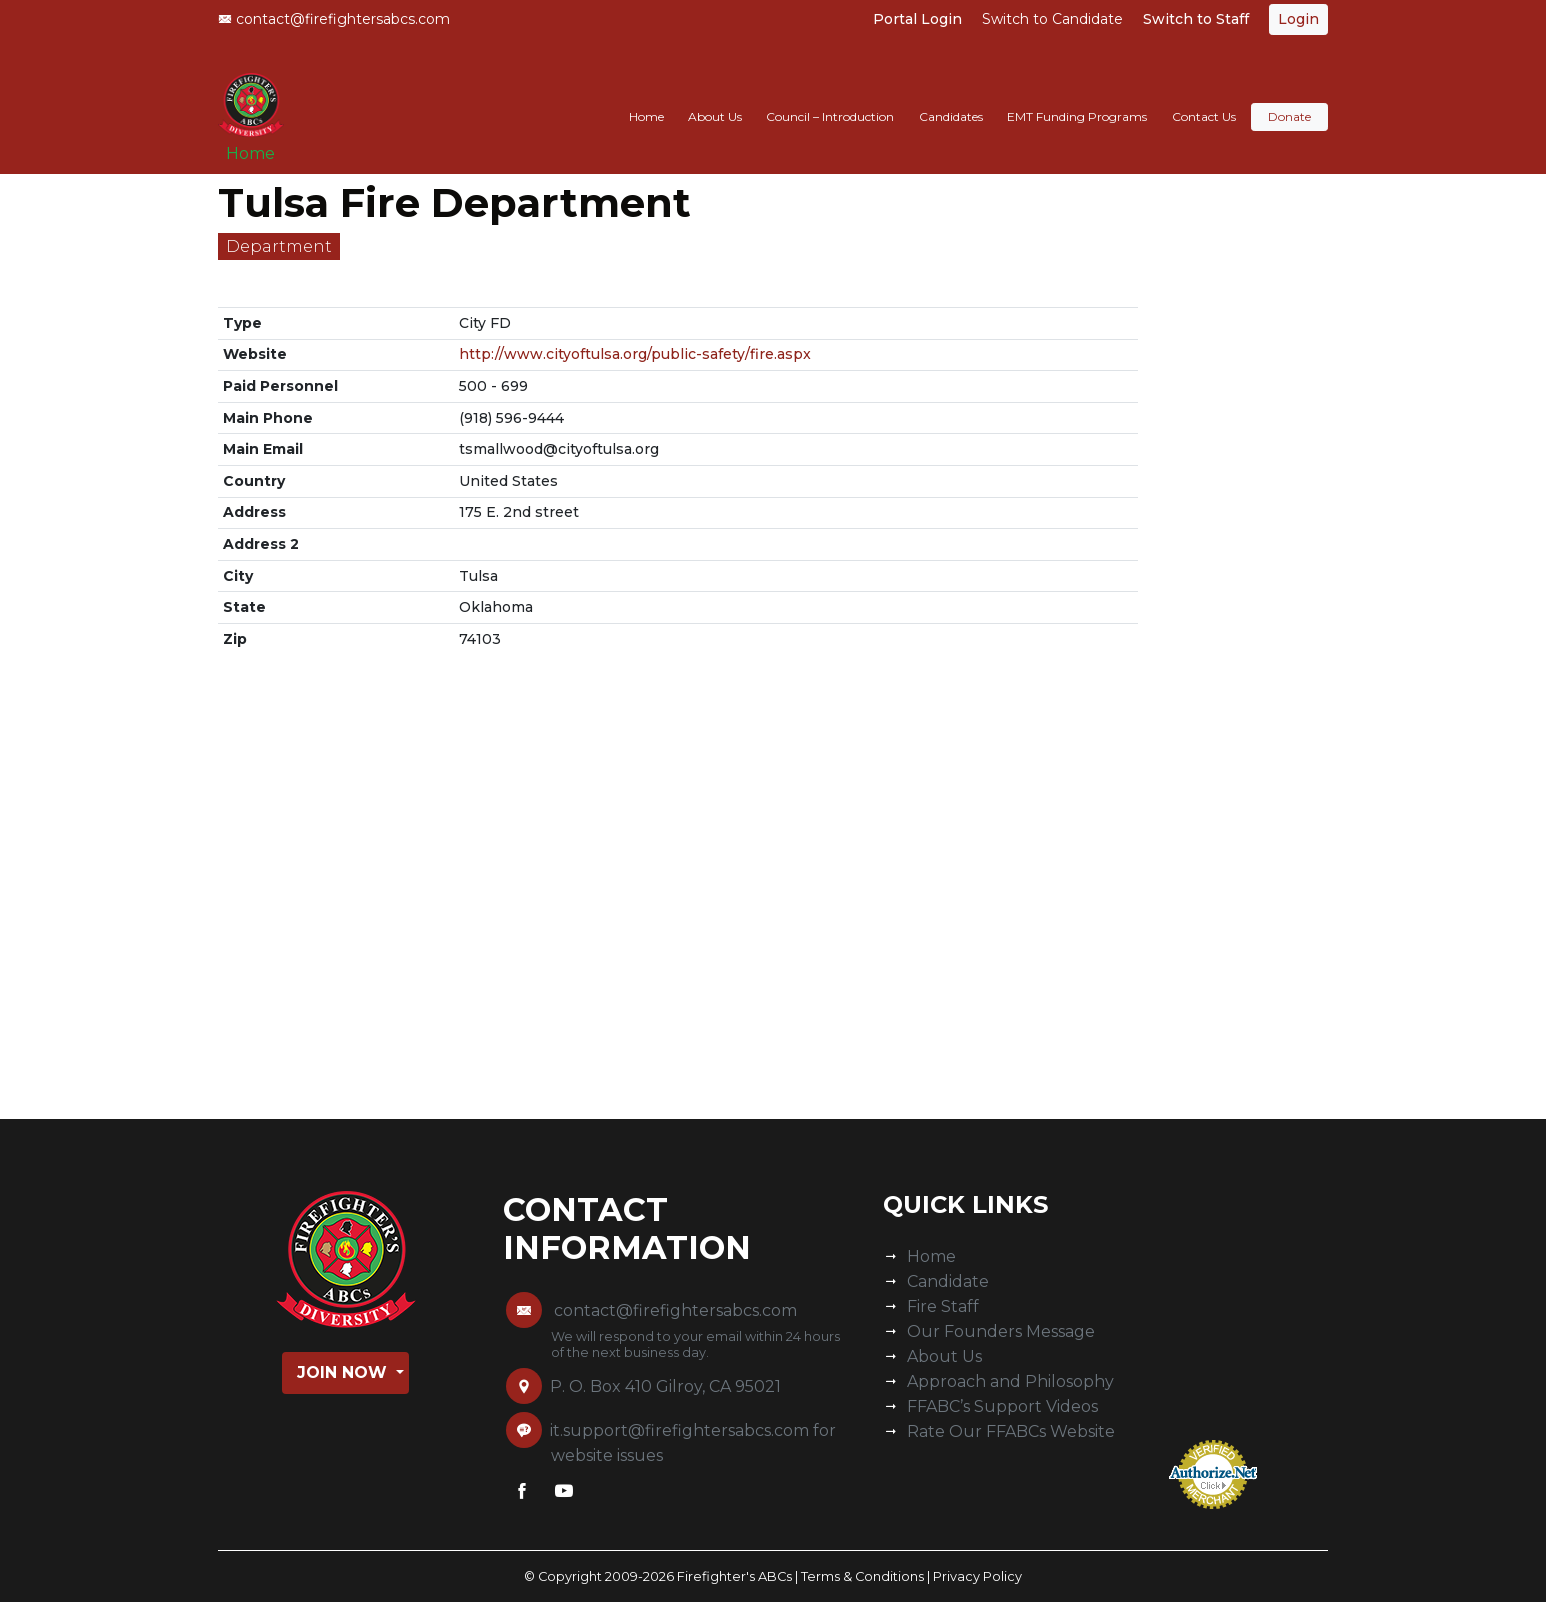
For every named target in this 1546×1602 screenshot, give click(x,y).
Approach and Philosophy (1010, 1381)
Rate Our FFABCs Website (1011, 1431)
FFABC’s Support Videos (1002, 1406)
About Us (715, 96)
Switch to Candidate (1052, 19)
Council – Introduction (830, 96)
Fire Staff (943, 1306)
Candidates (951, 96)
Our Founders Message (1001, 1331)
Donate (1289, 96)
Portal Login (917, 19)
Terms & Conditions (862, 1576)
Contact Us (1204, 96)
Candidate (948, 1281)
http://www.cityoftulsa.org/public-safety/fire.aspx (635, 354)
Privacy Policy (977, 1576)
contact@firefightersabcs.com (334, 19)
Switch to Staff (1196, 19)
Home (258, 141)
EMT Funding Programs (1077, 96)
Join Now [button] (344, 1372)
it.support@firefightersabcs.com (679, 1430)
